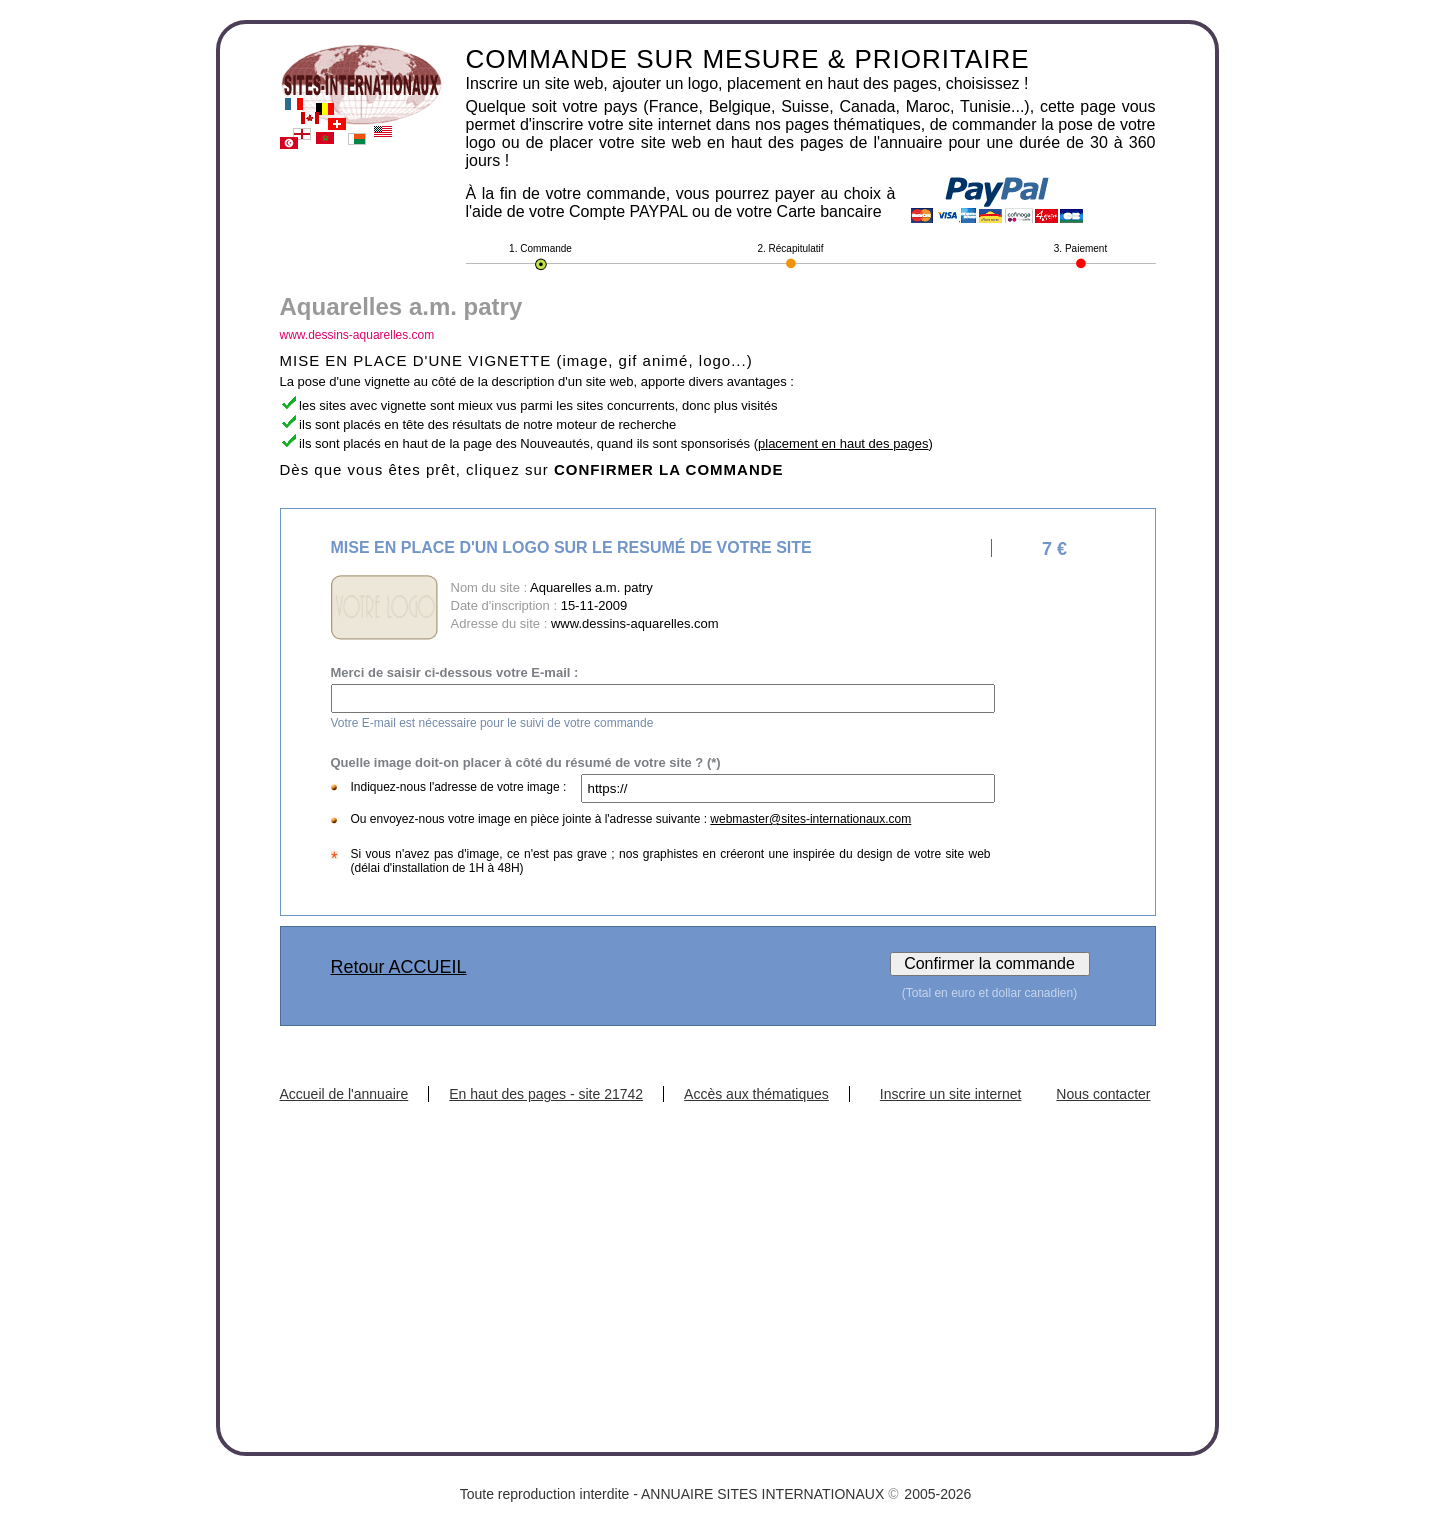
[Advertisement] (718, 1252)
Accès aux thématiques (756, 1094)
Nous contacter (1103, 1094)
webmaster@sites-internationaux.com (810, 819)
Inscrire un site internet (951, 1094)
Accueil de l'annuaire (344, 1094)
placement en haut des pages (843, 443)
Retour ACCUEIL (399, 967)
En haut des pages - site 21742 (546, 1094)
